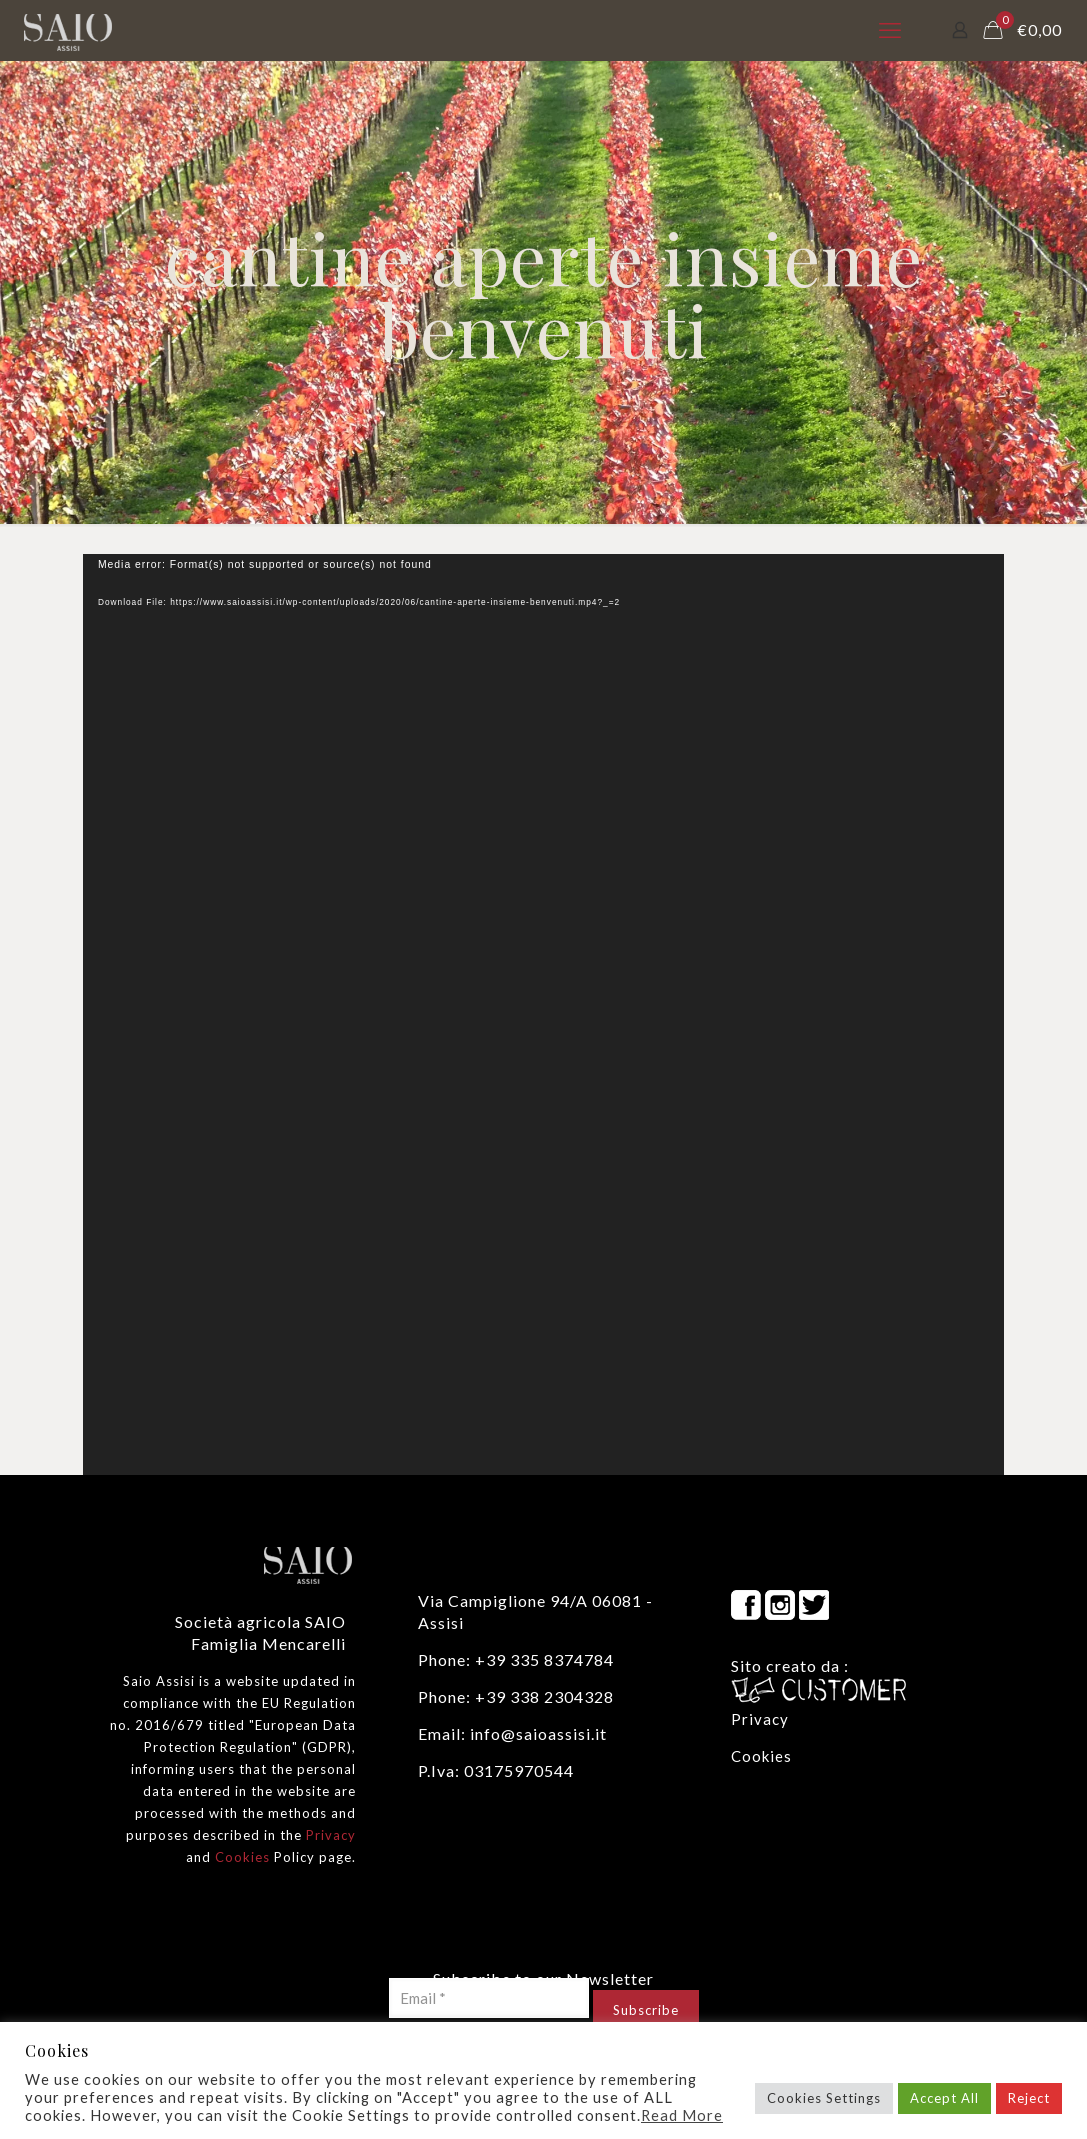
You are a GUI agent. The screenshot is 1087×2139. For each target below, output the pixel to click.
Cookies (242, 1857)
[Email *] (489, 1998)
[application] (543, 1014)
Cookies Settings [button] (824, 2098)
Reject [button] (1029, 2098)
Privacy (331, 1835)
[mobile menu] (890, 30)
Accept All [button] (944, 2098)
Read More (682, 2115)
